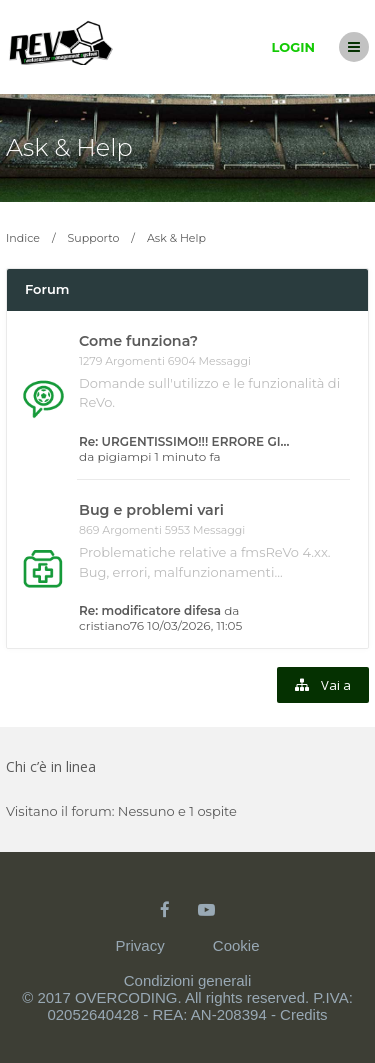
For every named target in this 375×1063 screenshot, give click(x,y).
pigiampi (124, 456)
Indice (23, 238)
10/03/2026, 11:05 (194, 625)
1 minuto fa (188, 456)
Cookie (236, 945)
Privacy (139, 945)
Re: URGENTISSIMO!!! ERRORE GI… (184, 441)
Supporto (94, 238)
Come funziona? (138, 341)
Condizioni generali (188, 980)
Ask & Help (69, 147)
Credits (304, 1014)
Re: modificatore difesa (150, 610)
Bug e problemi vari (151, 510)
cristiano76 (111, 625)
